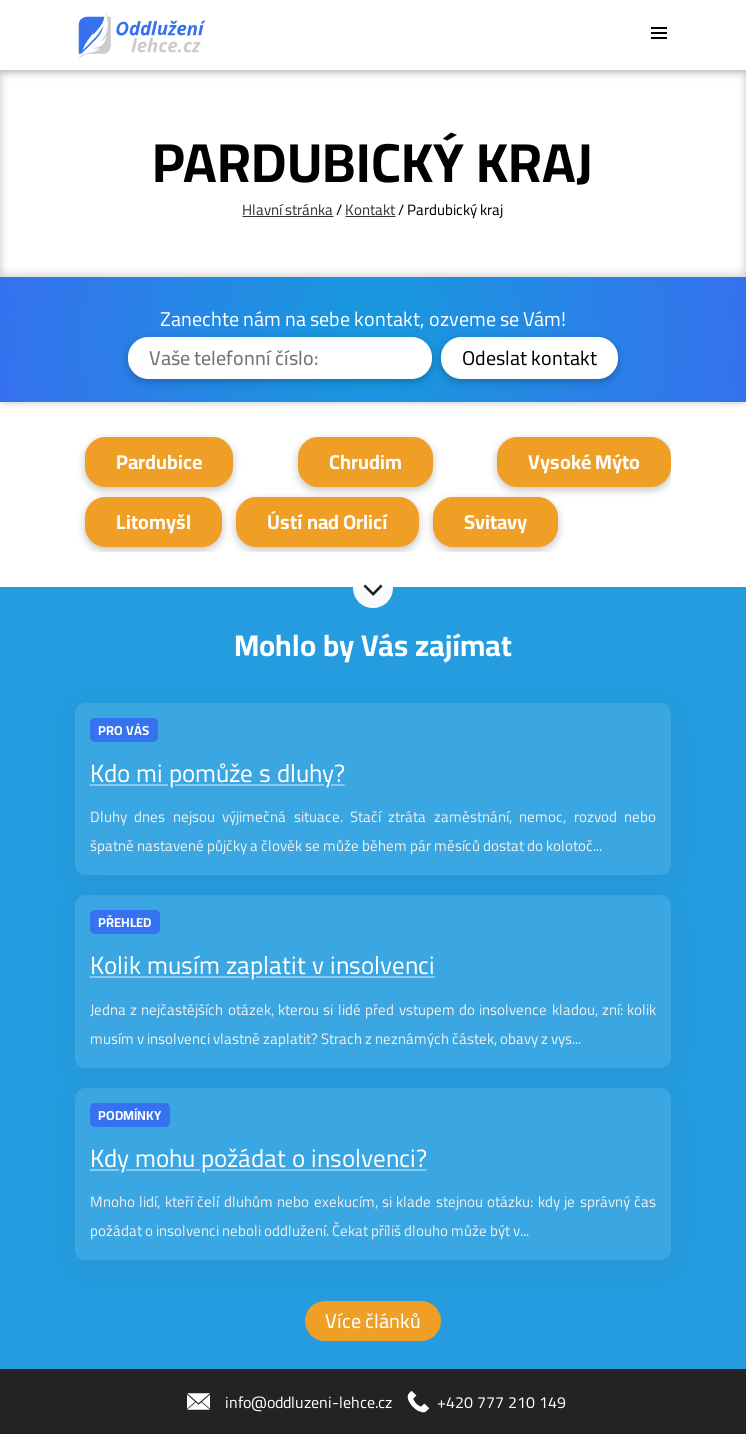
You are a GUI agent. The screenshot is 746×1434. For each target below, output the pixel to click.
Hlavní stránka (287, 209)
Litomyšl (153, 521)
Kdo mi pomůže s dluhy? (217, 772)
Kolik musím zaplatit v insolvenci (262, 964)
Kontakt (370, 209)
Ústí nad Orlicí (327, 521)
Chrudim (365, 461)
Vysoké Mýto (584, 461)
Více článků (373, 1320)
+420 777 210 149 (501, 1402)
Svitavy (495, 521)
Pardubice (159, 461)
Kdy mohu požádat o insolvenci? (258, 1157)
